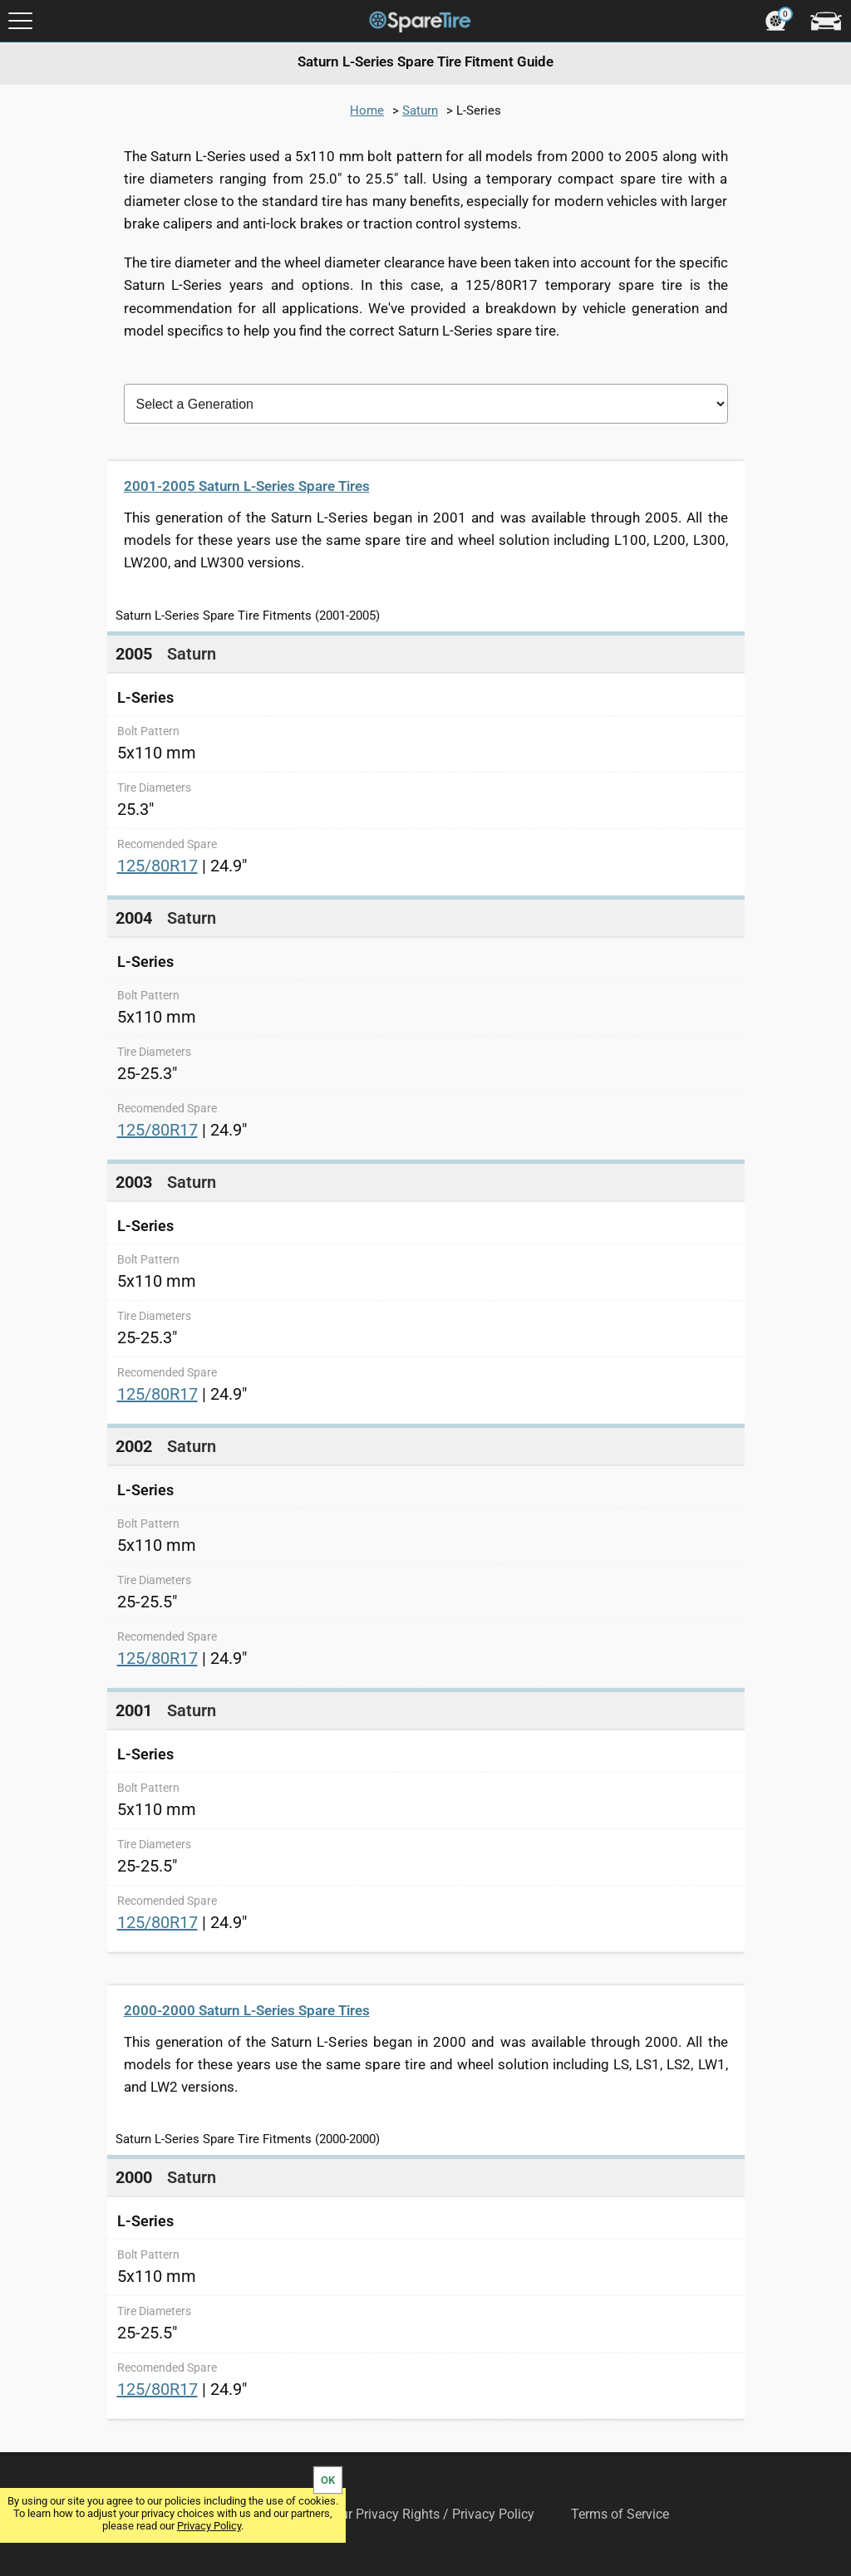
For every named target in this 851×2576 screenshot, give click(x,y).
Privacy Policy (209, 2526)
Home (367, 110)
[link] (426, 763)
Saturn (420, 110)
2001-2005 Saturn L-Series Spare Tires (247, 486)
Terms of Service (620, 2514)
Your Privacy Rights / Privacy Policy (430, 2514)
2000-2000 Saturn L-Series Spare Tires (247, 2010)
